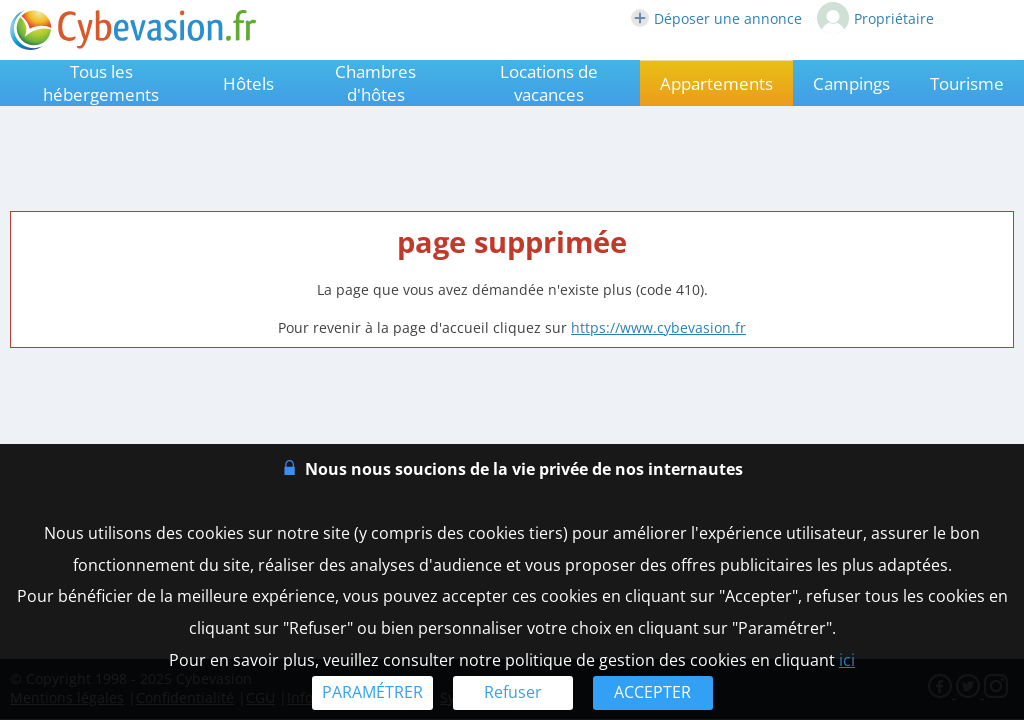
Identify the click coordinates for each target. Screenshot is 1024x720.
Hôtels (248, 83)
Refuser (513, 692)
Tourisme (967, 83)
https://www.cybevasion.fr (658, 327)
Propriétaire (875, 18)
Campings (851, 83)
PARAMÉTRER (372, 692)
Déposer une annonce (716, 18)
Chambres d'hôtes (375, 83)
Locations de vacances (549, 83)
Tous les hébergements (101, 83)
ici (847, 660)
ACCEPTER (652, 692)
